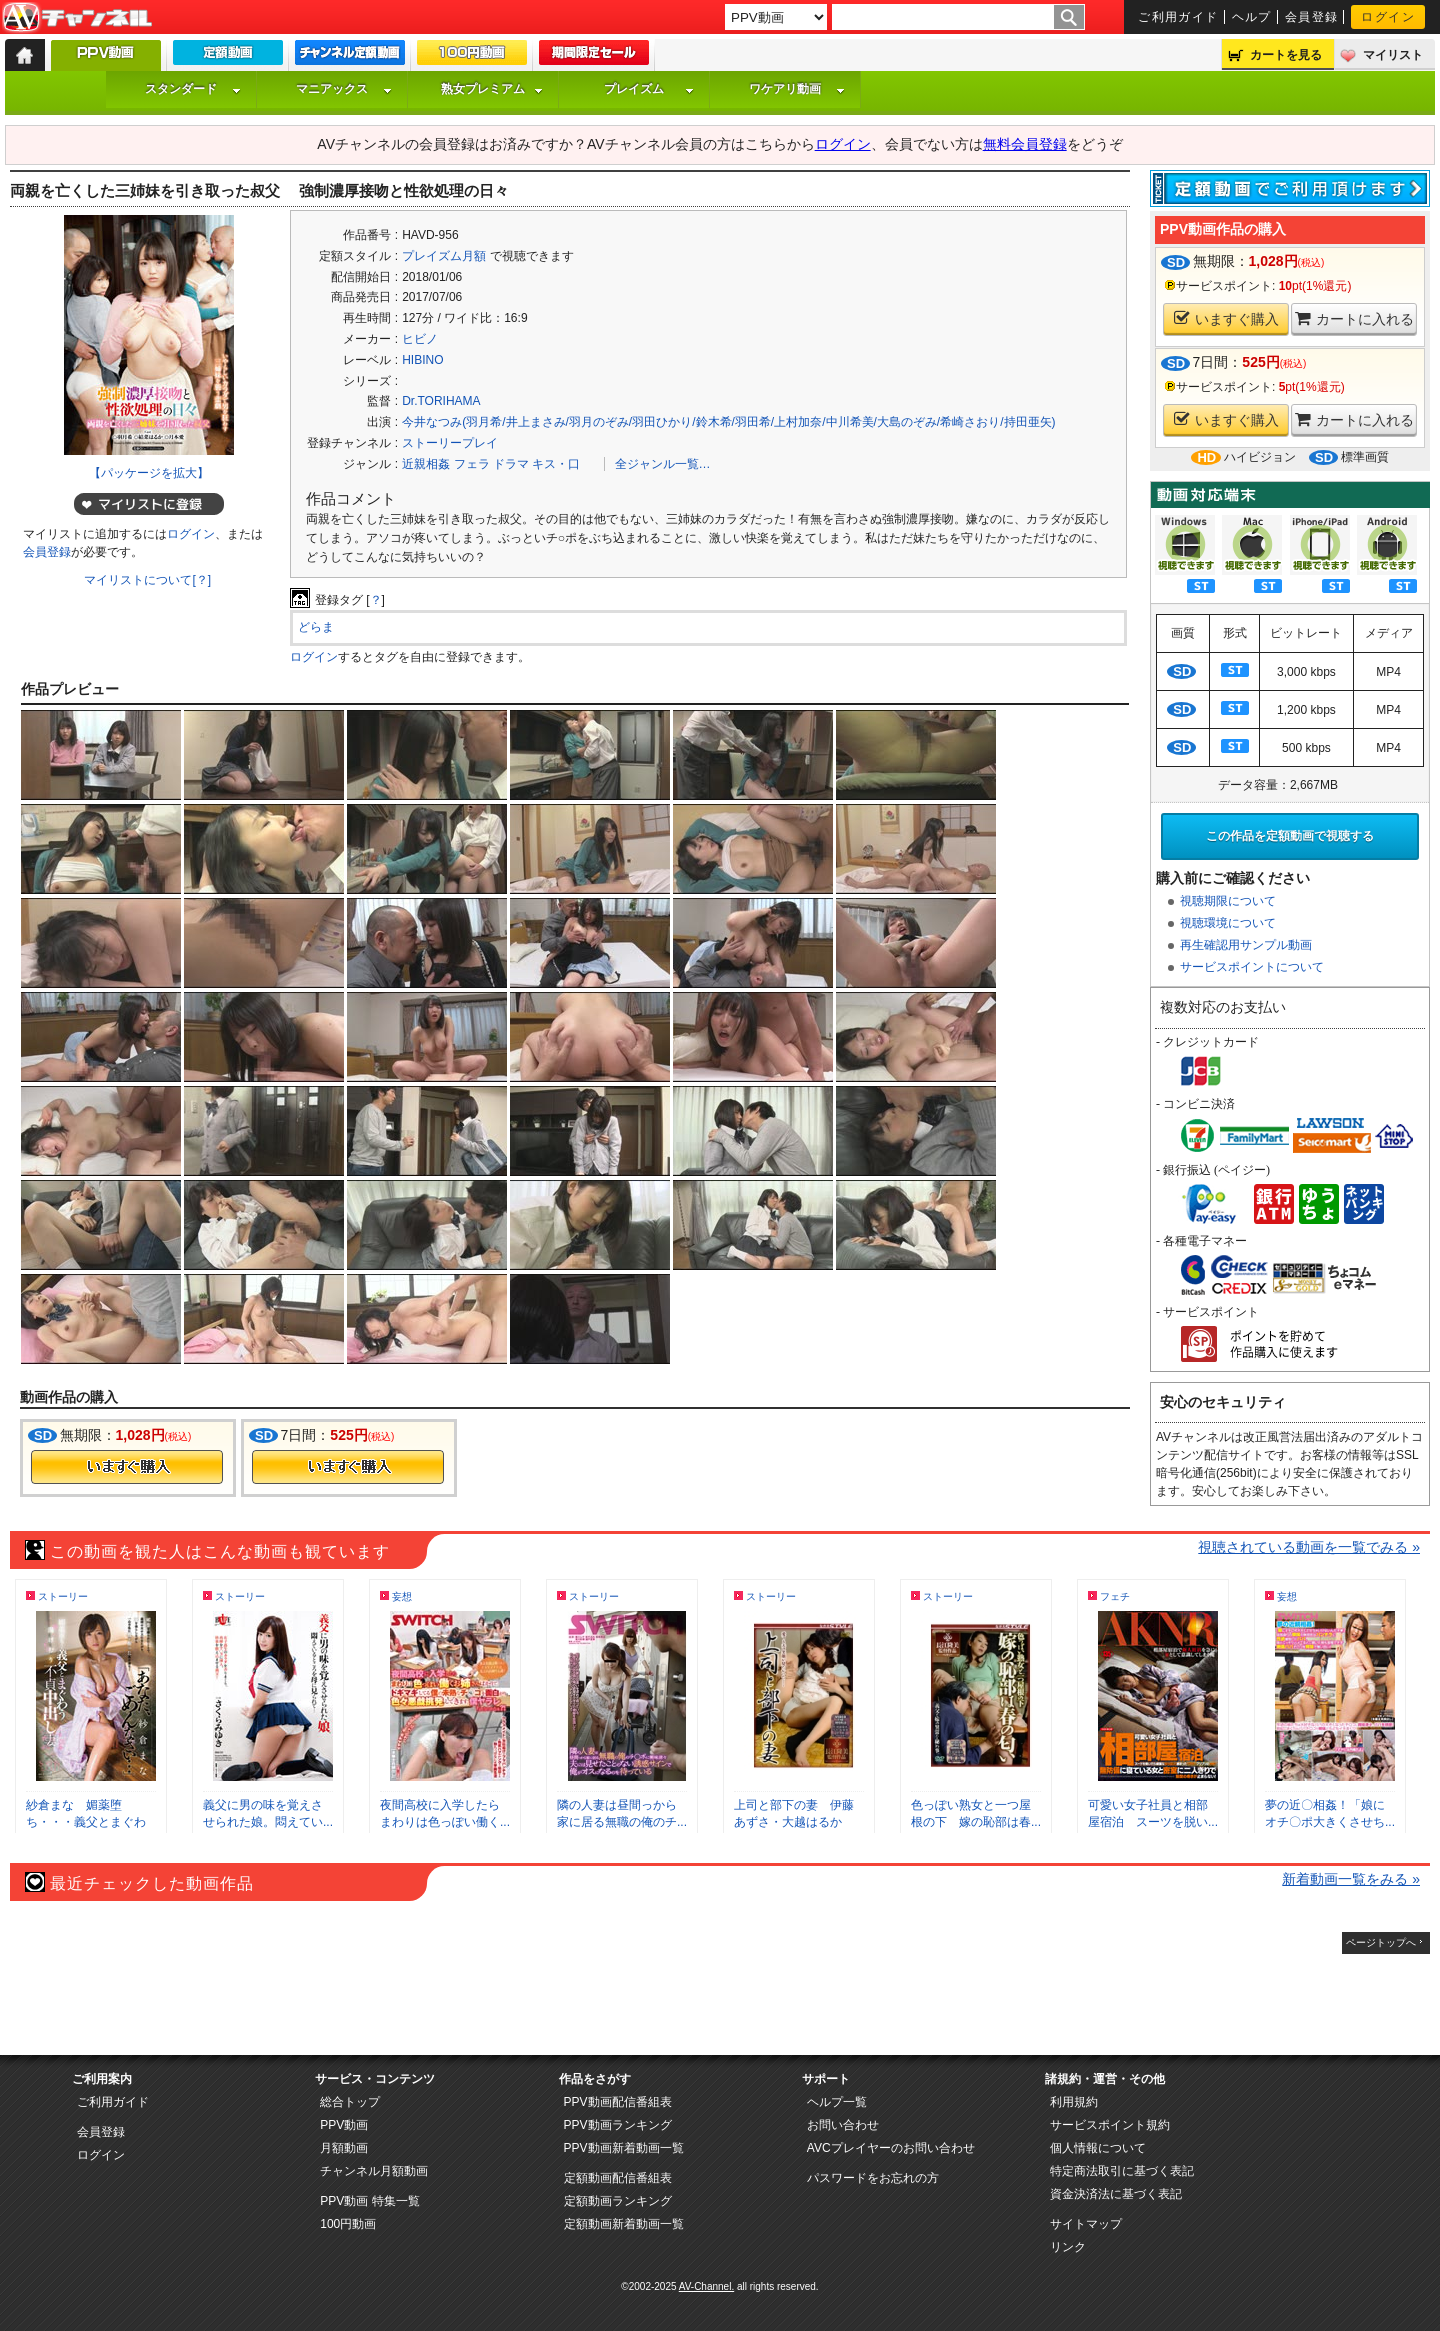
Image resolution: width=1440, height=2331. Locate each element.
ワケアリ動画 (797, 89)
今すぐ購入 (127, 1467)
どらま (316, 627)
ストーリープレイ (450, 443)
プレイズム (649, 89)
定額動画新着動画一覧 (624, 2224)
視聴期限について (1228, 901)
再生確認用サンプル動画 (1246, 945)
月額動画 (344, 2148)
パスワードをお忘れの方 (873, 2178)
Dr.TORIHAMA (441, 401)
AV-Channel (77, 18)
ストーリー (63, 1596)
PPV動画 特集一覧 (369, 2201)
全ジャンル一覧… (663, 464)
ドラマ (511, 464)
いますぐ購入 (1226, 318)
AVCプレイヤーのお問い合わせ (891, 2148)
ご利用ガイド (1178, 17)
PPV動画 (344, 2125)
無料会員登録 (1025, 144)
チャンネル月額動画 (374, 2171)
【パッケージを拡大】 (149, 473)
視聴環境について (1228, 923)
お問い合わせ (843, 2125)
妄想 (402, 1596)
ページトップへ (1381, 1942)
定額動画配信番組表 (618, 2178)
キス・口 (556, 464)
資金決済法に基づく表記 (1116, 2194)
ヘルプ (1252, 17)
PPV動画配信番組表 (618, 2102)
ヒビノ (420, 339)
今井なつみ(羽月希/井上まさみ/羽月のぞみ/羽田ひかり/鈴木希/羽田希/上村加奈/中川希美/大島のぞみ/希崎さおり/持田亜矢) (728, 422)
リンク (1068, 2247)
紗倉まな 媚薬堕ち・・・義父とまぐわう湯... (86, 1822)
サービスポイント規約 (1110, 2125)
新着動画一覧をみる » (1351, 1879)
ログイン (1388, 17)
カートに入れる (1354, 318)
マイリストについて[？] (147, 580)
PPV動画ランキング (618, 2125)
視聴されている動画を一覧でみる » (1309, 1547)
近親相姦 (426, 464)
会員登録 (1312, 17)
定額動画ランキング (618, 2201)
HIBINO (422, 360)
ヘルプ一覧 (837, 2102)
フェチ (1115, 1596)
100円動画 (348, 2224)
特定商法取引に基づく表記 (1122, 2171)
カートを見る (1286, 55)
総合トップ (350, 2102)
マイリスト (1393, 55)
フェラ (472, 464)
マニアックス (344, 89)
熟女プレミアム (492, 89)
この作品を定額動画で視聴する (1290, 836)
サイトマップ (1086, 2224)
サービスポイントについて (1252, 967)
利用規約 (1074, 2102)
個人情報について (1098, 2148)
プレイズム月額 (444, 256)
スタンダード (193, 89)
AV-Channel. (706, 2286)
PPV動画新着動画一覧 (624, 2148)
